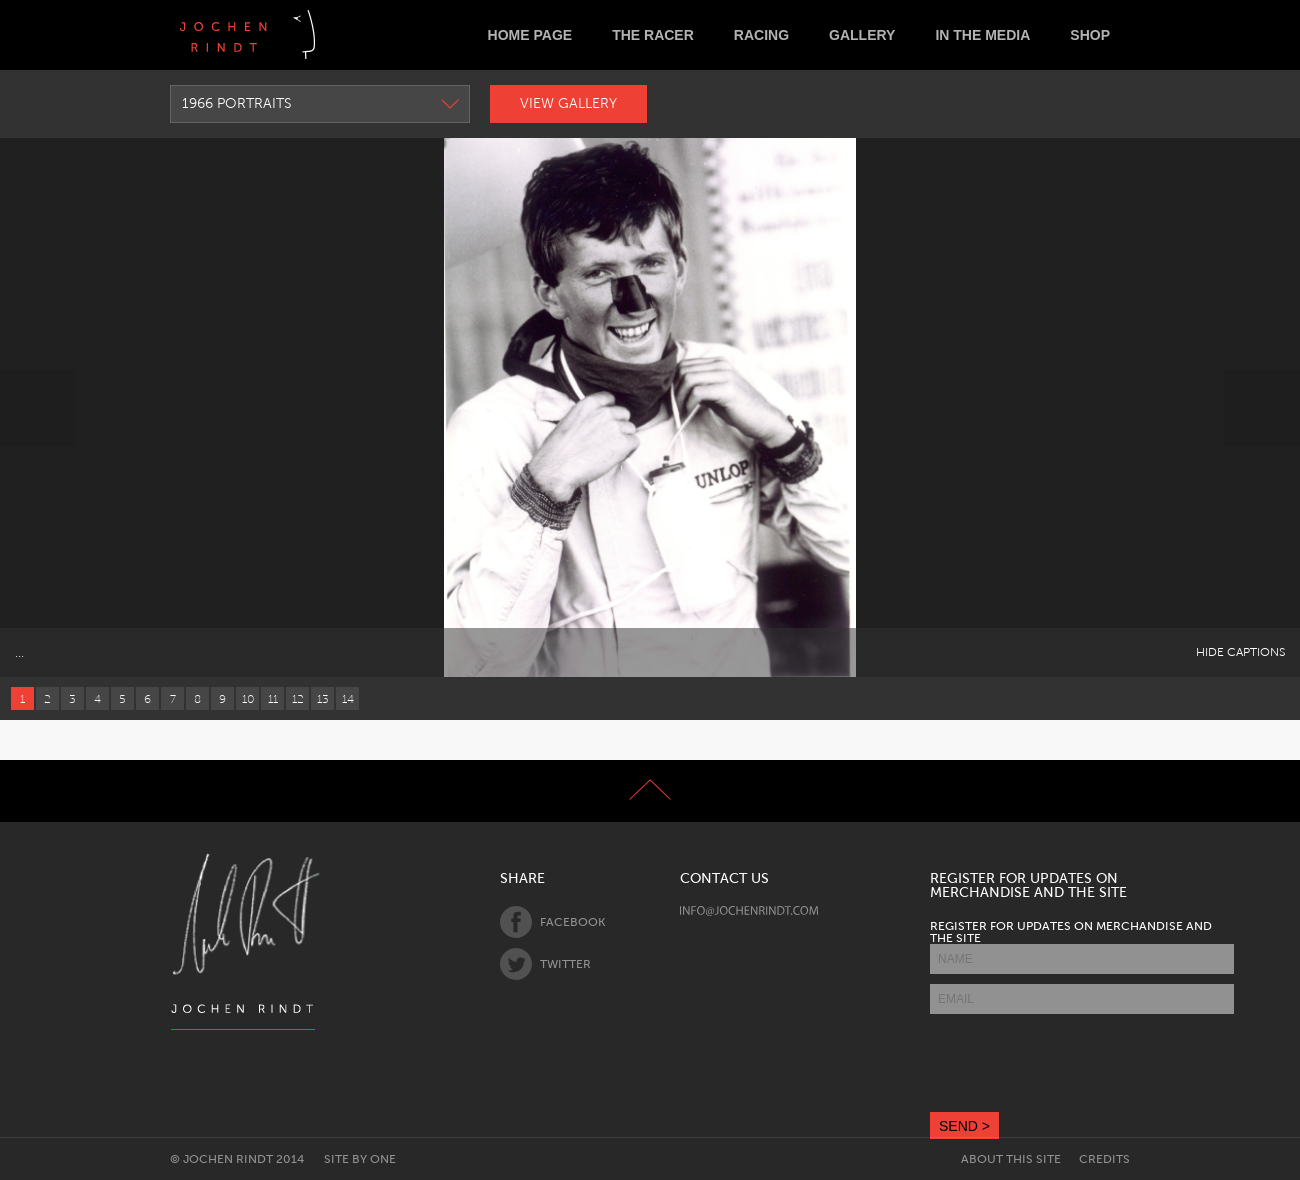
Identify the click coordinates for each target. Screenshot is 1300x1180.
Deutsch (346, 34)
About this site (1011, 1159)
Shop (1090, 35)
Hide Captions (1240, 652)
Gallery (862, 35)
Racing (761, 35)
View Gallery (568, 103)
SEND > (964, 1126)
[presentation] (1082, 1063)
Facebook (552, 922)
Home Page (530, 35)
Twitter (545, 964)
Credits (1104, 1159)
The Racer (653, 35)
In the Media (982, 35)
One (383, 1159)
